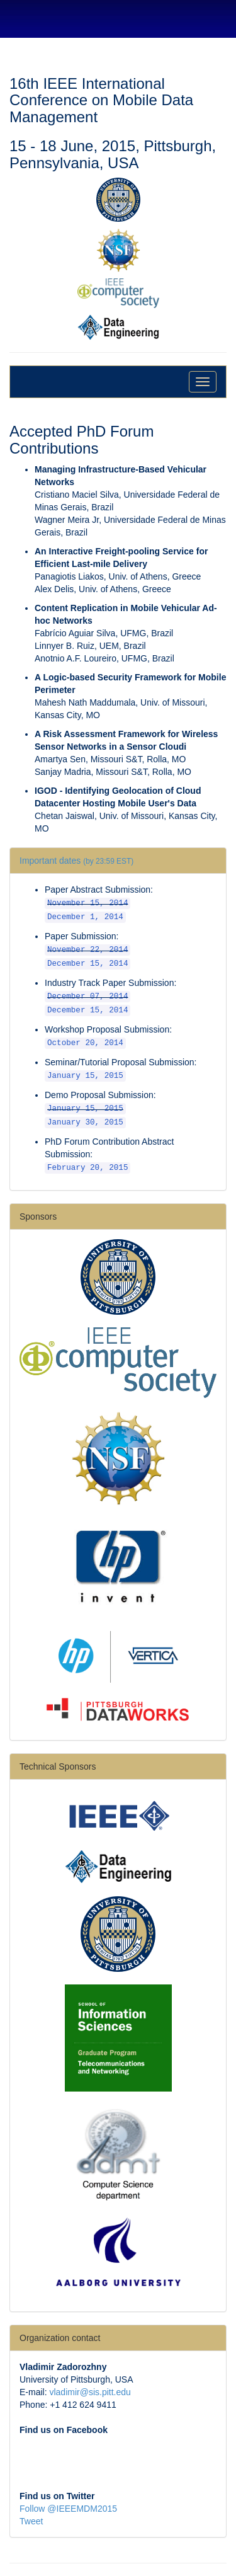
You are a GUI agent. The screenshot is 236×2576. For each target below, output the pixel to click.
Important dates (76, 861)
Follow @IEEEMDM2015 (68, 2509)
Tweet (31, 2521)
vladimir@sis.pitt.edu (89, 2392)
